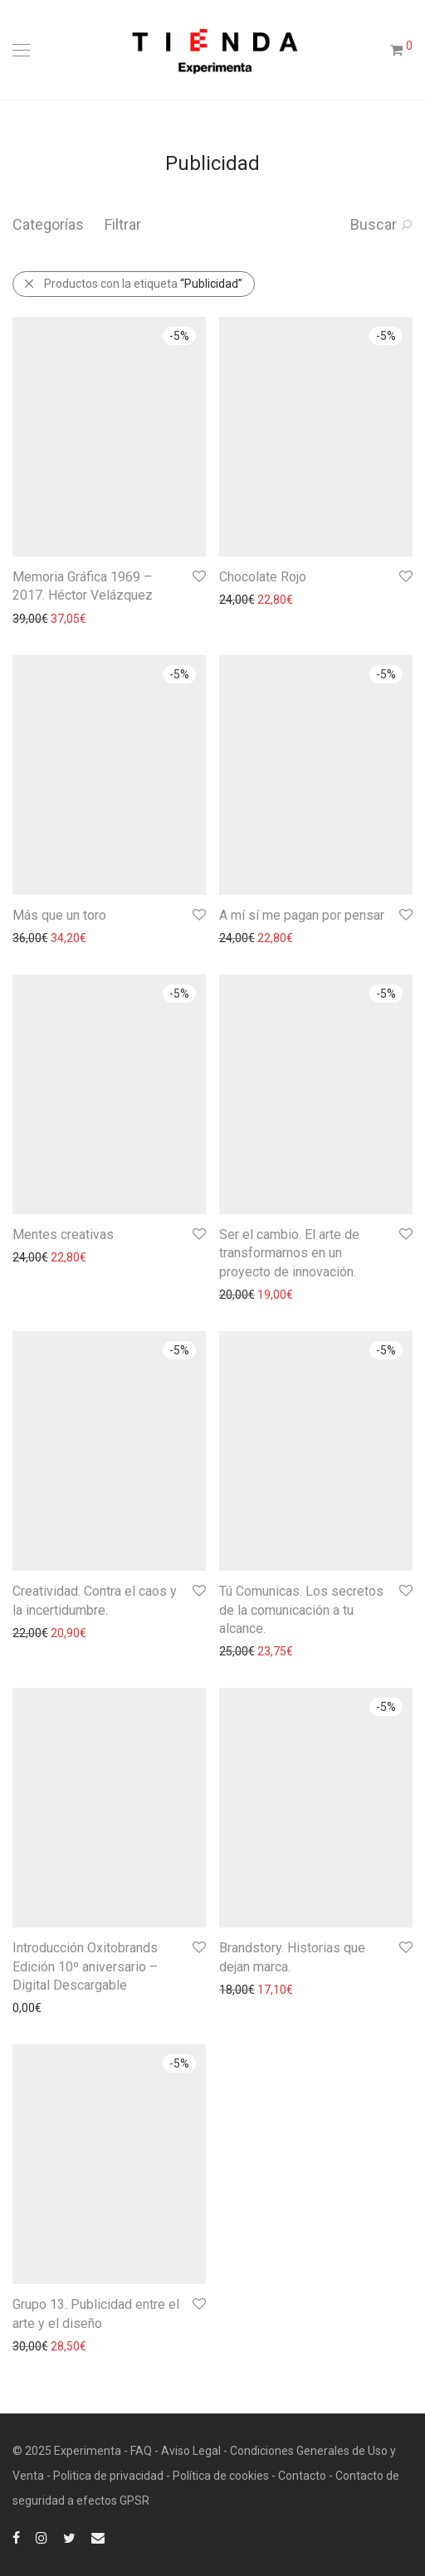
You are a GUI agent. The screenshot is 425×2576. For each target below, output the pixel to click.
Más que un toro (59, 915)
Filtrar (123, 224)
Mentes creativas (63, 1234)
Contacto (302, 2475)
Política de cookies (221, 2475)
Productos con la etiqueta (132, 283)
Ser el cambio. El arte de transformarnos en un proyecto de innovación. (289, 1253)
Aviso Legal (191, 2450)
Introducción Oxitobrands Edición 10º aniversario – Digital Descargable (85, 1966)
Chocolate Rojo (262, 577)
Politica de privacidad (108, 2475)
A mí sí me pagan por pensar (301, 915)
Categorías (48, 224)
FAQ (141, 2450)
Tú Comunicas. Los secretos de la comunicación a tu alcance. (301, 1609)
